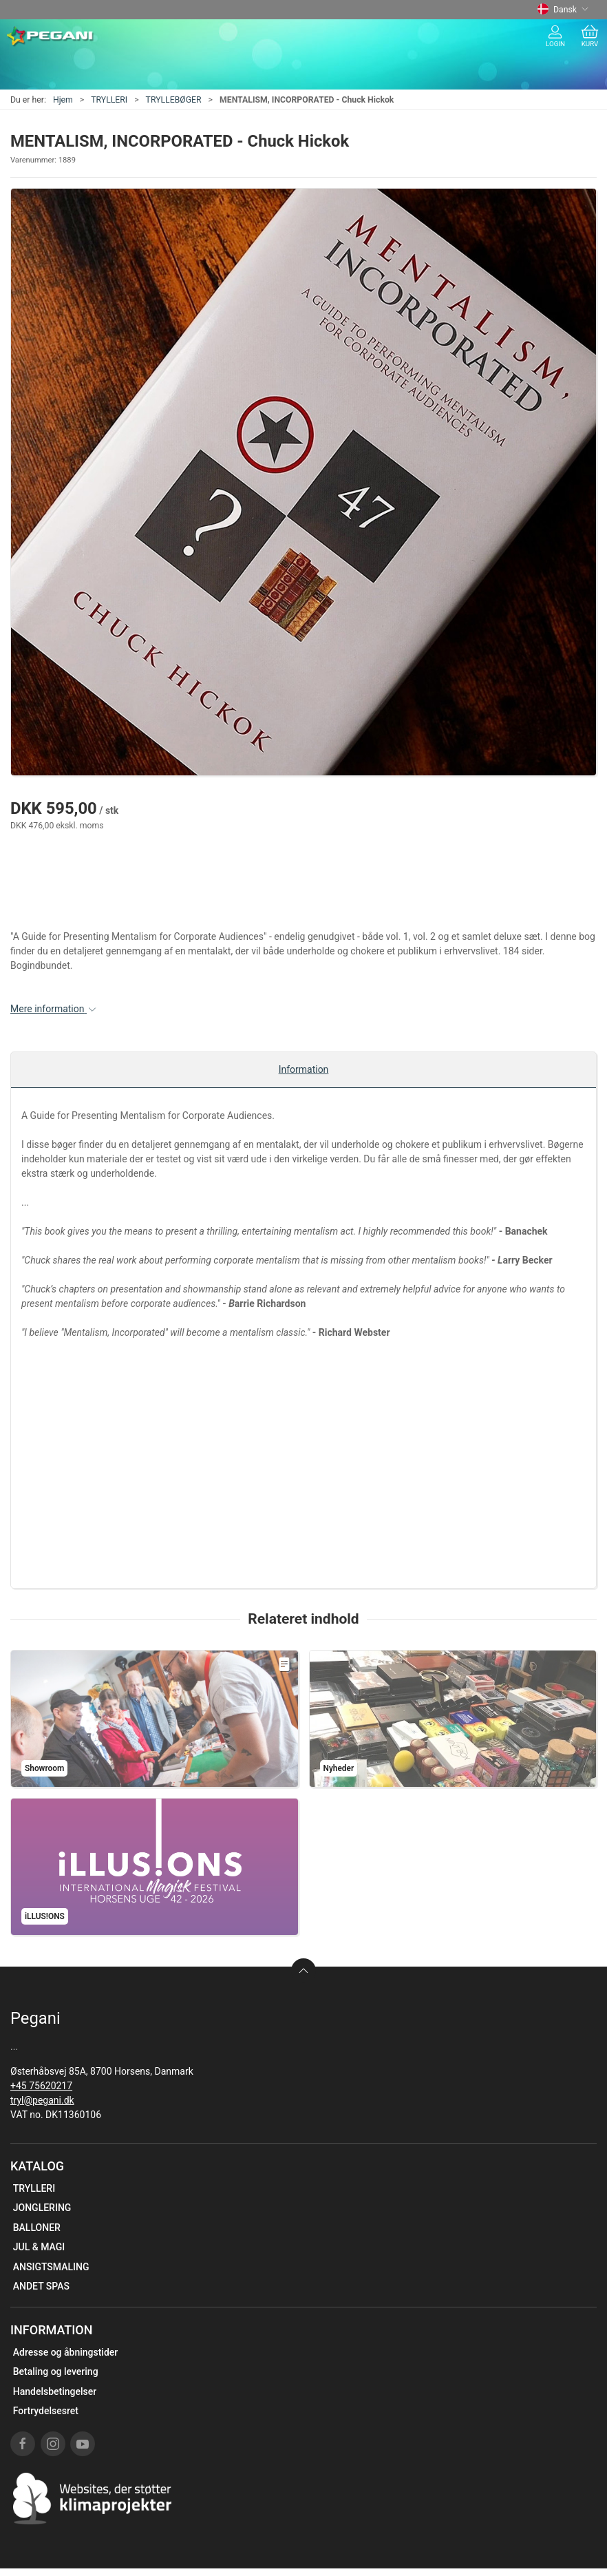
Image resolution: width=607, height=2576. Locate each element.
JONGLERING (42, 2207)
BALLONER (37, 2227)
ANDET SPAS (41, 2286)
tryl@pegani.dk (42, 2100)
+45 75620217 (41, 2085)
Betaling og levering (55, 2371)
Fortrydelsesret (45, 2410)
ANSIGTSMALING (51, 2266)
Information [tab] (304, 1069)
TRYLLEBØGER (174, 100)
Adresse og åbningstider (65, 2352)
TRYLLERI (109, 100)
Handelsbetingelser (54, 2391)
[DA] (50, 36)
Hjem (63, 100)
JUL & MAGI (39, 2246)
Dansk (563, 9)
